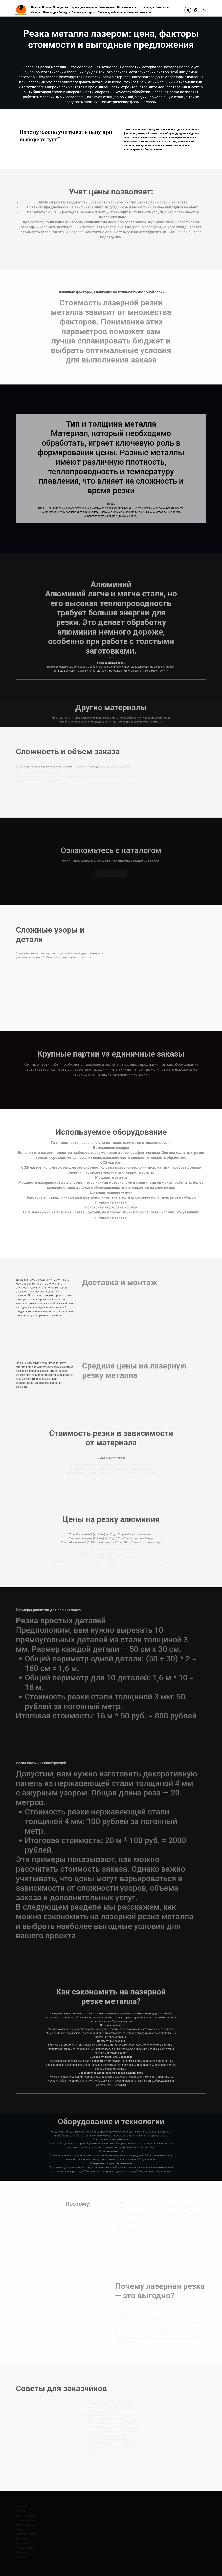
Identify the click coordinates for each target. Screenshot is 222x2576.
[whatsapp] (196, 10)
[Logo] (21, 10)
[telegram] (187, 10)
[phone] (204, 10)
